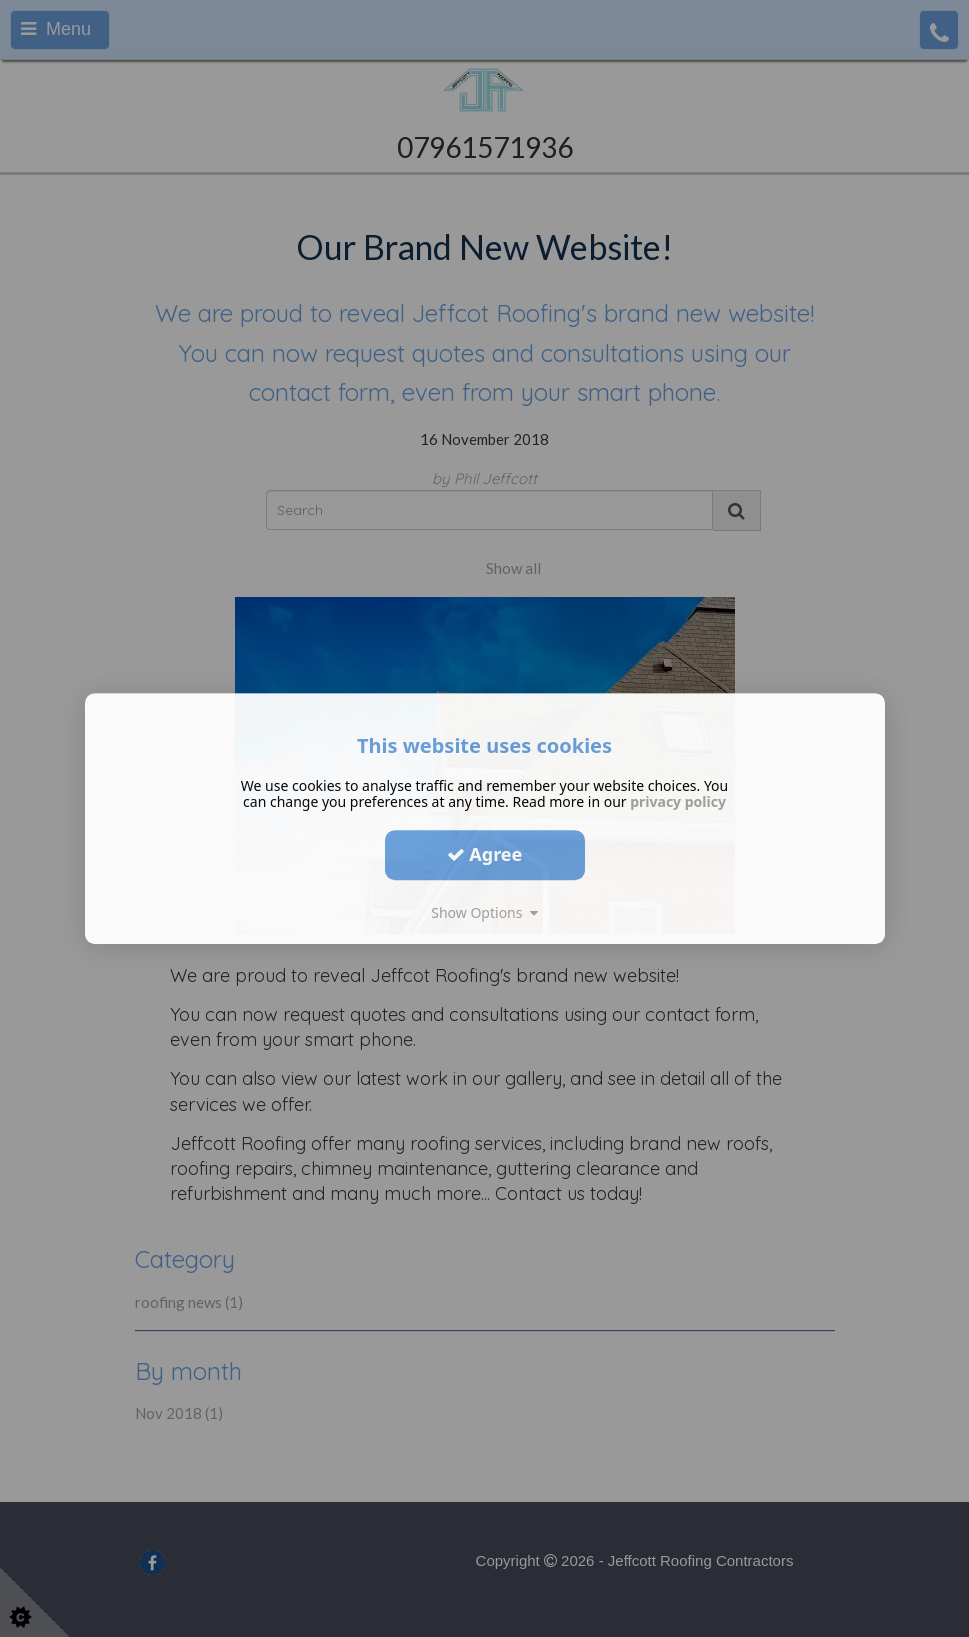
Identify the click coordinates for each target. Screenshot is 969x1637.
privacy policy (678, 801)
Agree (485, 854)
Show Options (484, 912)
